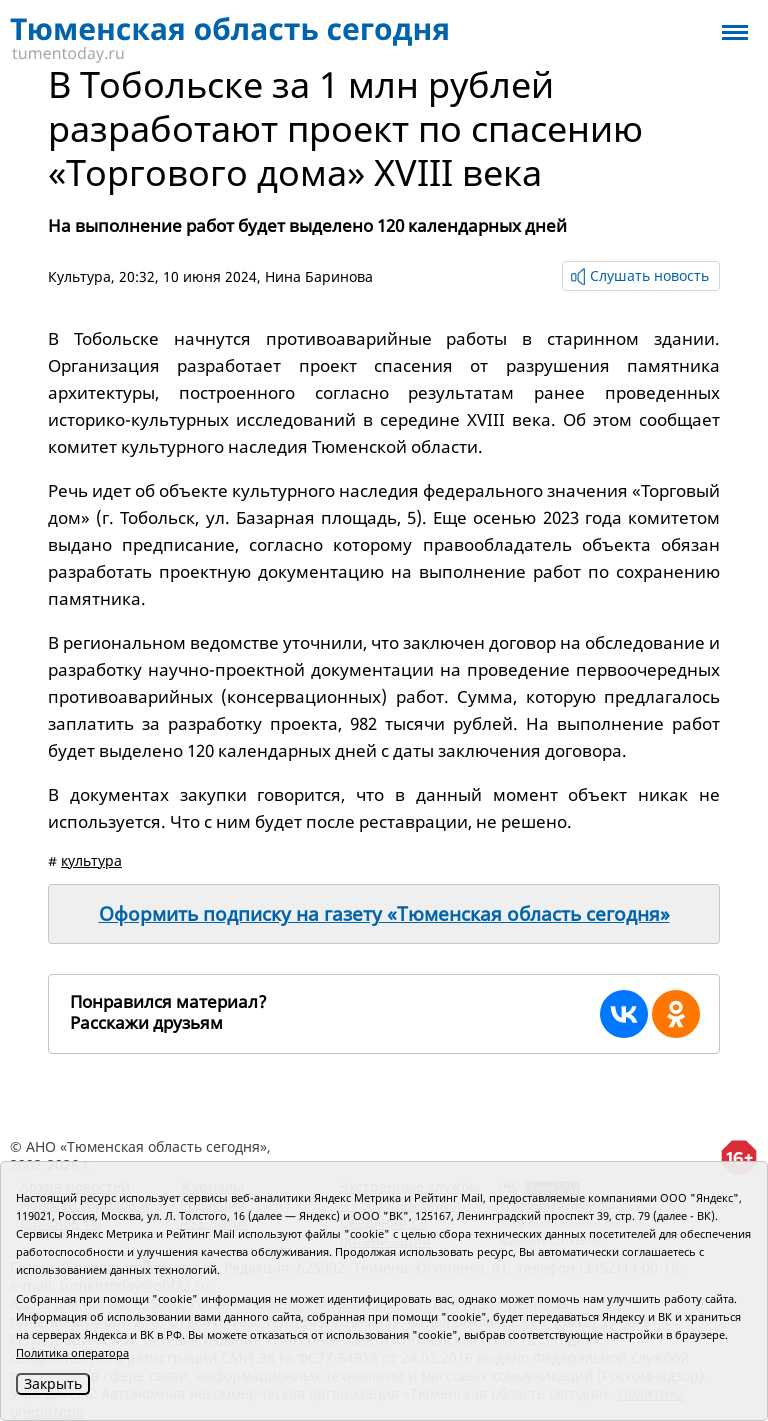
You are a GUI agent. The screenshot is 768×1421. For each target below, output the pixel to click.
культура (91, 860)
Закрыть (53, 1383)
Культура (79, 276)
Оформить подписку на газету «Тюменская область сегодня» (384, 914)
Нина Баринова (319, 276)
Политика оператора (72, 1352)
